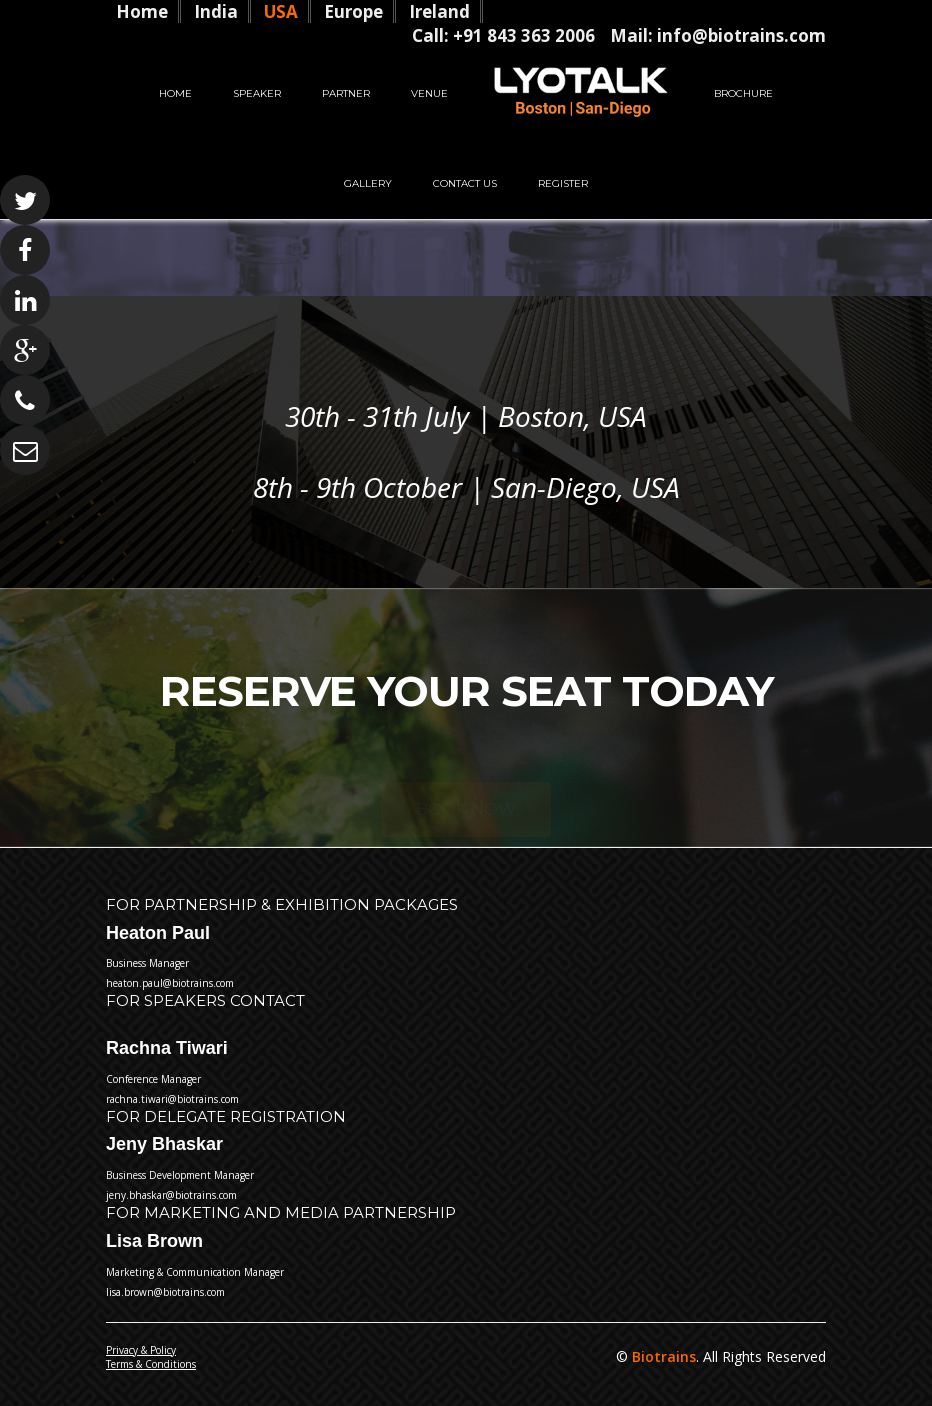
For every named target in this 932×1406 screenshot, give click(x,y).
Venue (429, 93)
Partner (346, 93)
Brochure (743, 93)
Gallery (368, 183)
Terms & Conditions (151, 1364)
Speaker (257, 93)
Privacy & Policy (141, 1350)
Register (563, 183)
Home (175, 93)
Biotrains (662, 1356)
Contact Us (465, 183)
